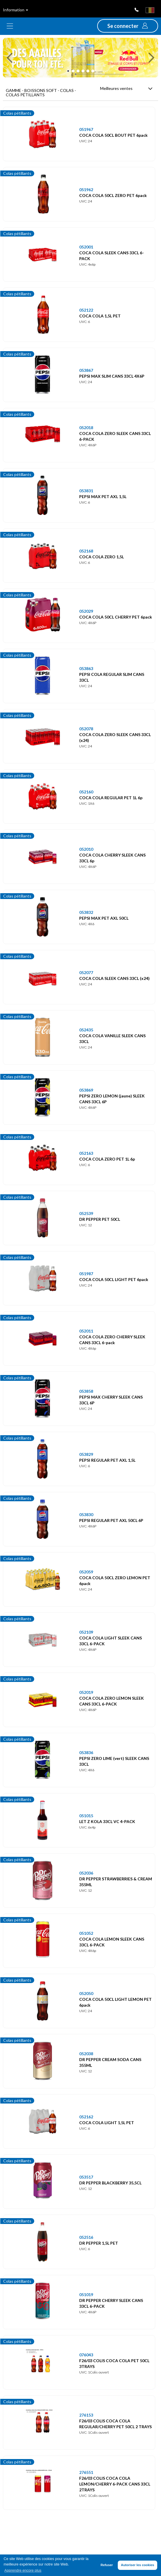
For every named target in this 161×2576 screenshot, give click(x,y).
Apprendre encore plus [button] (22, 2570)
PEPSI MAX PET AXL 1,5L (102, 496)
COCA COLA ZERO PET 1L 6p (107, 1158)
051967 (86, 129)
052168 (86, 550)
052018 (86, 427)
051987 (86, 1273)
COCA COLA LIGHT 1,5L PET (106, 2122)
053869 (86, 1090)
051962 (86, 189)
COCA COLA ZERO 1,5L (101, 556)
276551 (86, 2472)
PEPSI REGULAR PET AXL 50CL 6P (111, 1520)
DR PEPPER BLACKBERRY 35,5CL (110, 2182)
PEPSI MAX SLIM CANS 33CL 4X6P (111, 376)
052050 (86, 1993)
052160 (86, 791)
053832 (86, 912)
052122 (86, 310)
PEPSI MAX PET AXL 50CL (104, 918)
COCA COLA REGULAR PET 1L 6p (110, 797)
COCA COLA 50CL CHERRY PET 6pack (115, 616)
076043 (86, 2354)
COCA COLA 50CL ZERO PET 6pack (113, 195)
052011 (86, 1330)
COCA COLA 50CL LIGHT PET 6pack (113, 1279)
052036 (86, 1872)
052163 (86, 1153)
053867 (86, 370)
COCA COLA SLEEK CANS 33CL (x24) (114, 978)
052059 (86, 1571)
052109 (86, 1632)
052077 (86, 972)
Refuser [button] (107, 2565)
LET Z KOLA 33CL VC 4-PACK (107, 1821)
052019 (86, 1692)
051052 (86, 1933)
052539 (86, 1213)
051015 (86, 1815)
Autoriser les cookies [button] (137, 2565)
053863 (86, 668)
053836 (86, 1752)
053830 (86, 1514)
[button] (127, 26)
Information (15, 9)
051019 (86, 2294)
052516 (86, 2237)
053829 (86, 1454)
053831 (86, 490)
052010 (86, 849)
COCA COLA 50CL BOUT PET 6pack (113, 135)
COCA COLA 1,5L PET (100, 315)
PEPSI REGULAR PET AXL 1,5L (107, 1460)
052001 (86, 246)
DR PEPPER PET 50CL (99, 1219)
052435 (86, 1029)
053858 (86, 1391)
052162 (86, 2116)
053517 (86, 2177)
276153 (86, 2414)
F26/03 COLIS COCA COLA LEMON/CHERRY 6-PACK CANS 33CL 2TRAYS (114, 2484)
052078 (86, 728)
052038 (86, 2053)
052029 (86, 611)
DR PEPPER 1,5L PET (98, 2243)
